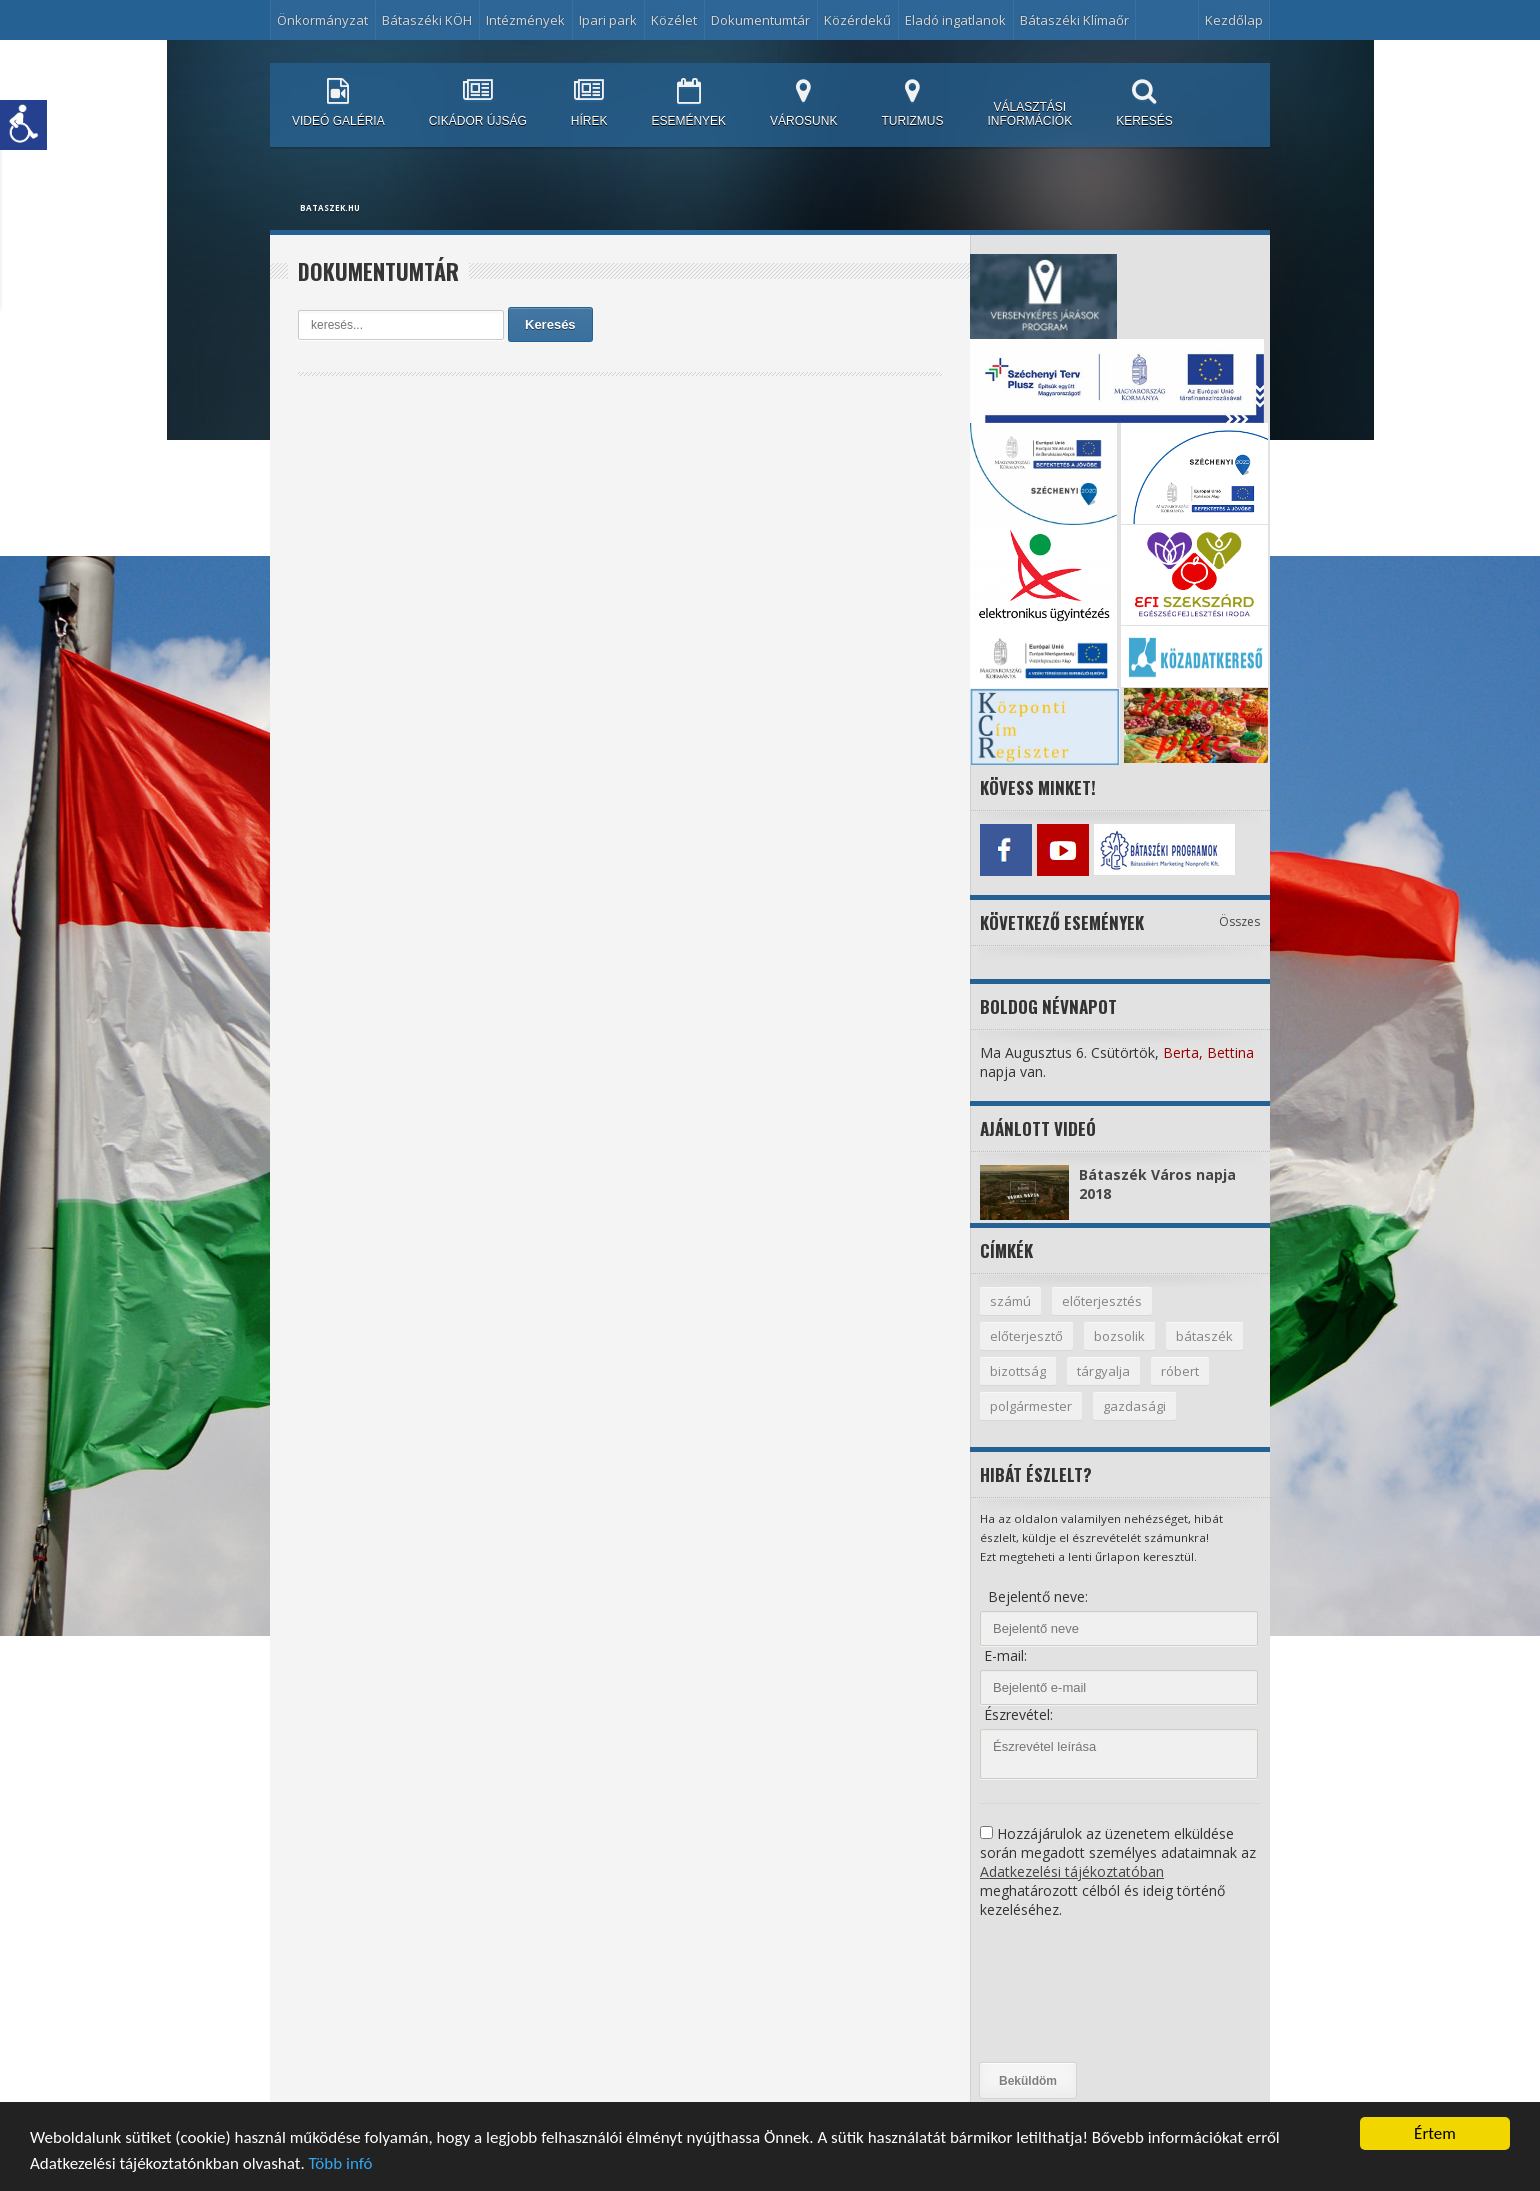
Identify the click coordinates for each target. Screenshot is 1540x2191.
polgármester (1031, 1406)
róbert (1180, 1371)
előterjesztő (1026, 1336)
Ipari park (608, 20)
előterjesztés (1102, 1301)
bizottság (1018, 1371)
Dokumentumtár (760, 20)
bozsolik (1119, 1336)
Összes (1239, 921)
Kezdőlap (1234, 20)
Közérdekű (857, 20)
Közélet (674, 20)
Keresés (550, 324)
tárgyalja (1103, 1371)
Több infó (341, 2164)
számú (1010, 1301)
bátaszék (1204, 1336)
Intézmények (525, 20)
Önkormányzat (322, 20)
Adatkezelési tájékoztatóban (1072, 1871)
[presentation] (1062, 1991)
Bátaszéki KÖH (427, 20)
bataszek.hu (330, 207)
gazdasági (1134, 1406)
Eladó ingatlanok (955, 20)
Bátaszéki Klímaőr (1074, 20)
